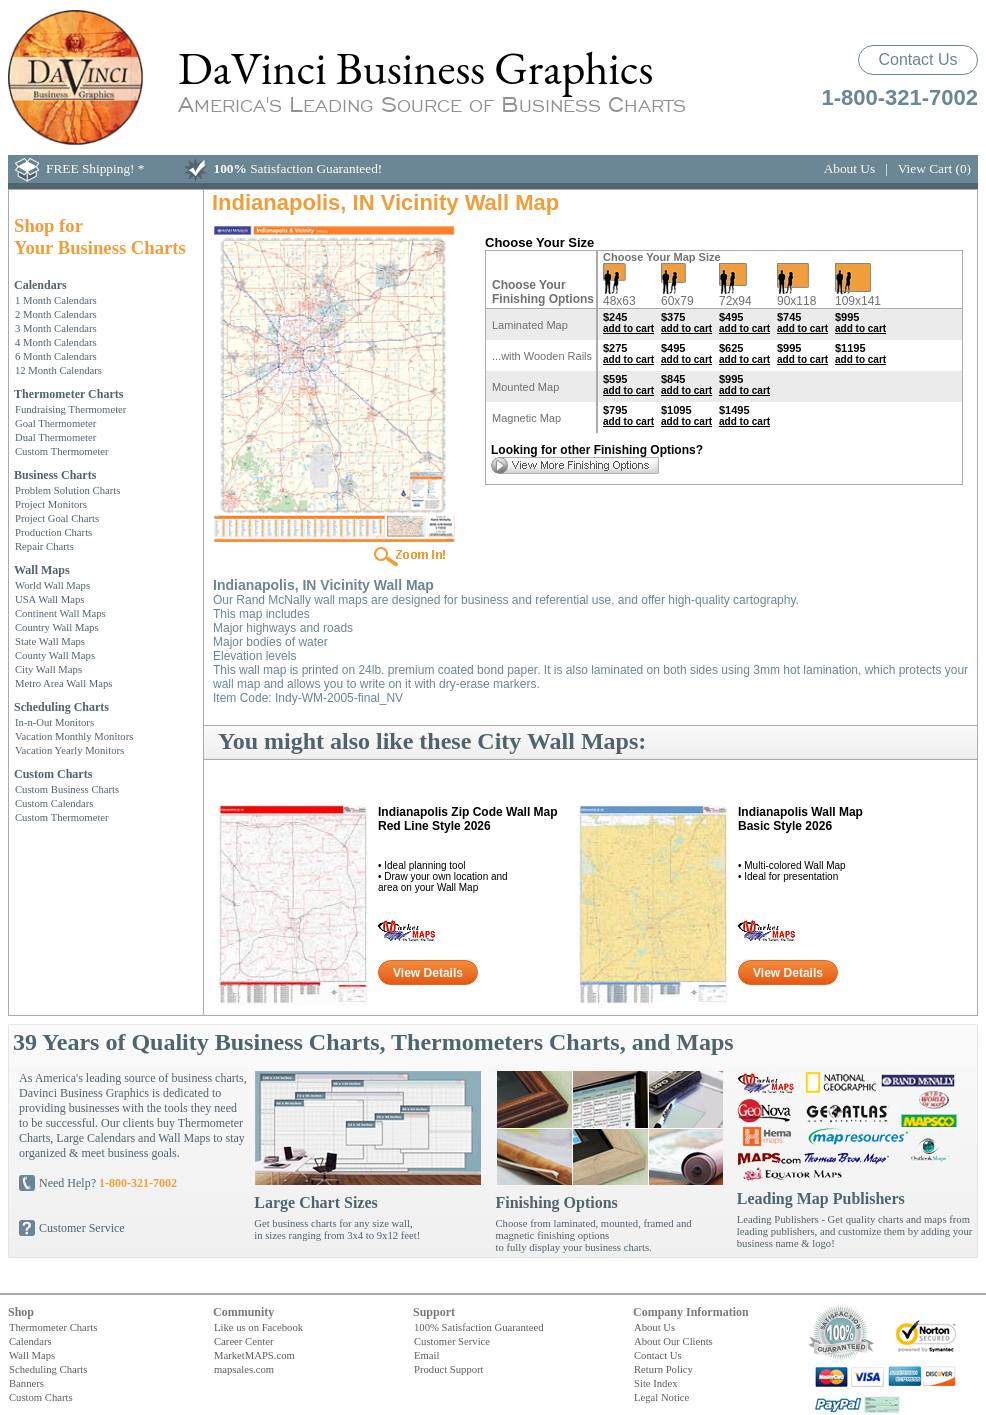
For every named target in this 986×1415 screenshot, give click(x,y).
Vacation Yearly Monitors (69, 750)
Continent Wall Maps (60, 613)
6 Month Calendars (56, 356)
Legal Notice (661, 1397)
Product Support (449, 1369)
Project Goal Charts (57, 518)
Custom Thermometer (62, 451)
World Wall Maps (52, 585)
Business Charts (55, 475)
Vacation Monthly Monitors (74, 736)
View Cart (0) (934, 168)
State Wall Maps (50, 641)
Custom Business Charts (67, 789)
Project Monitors (51, 504)
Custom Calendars (54, 803)
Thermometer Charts (68, 394)
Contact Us (917, 59)
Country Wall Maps (57, 627)
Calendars (40, 285)
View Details (428, 973)
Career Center (243, 1341)
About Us (849, 168)
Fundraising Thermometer (70, 409)
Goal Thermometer (55, 423)
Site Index (656, 1383)
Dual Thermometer (55, 437)
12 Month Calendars (58, 370)
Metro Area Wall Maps (64, 683)
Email (426, 1355)
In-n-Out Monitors (54, 722)
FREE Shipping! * (95, 168)
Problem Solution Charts (67, 490)
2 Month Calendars (56, 314)
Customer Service (82, 1228)
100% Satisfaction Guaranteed (479, 1327)
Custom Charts (53, 774)
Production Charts (53, 532)
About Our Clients (673, 1341)
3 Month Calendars (56, 328)
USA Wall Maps (49, 599)
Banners (26, 1383)
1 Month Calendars (56, 300)
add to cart (628, 328)
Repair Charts (44, 546)
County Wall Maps (55, 655)
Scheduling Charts (61, 707)
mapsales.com (244, 1369)
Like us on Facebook (258, 1327)
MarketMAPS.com (254, 1355)
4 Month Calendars (56, 342)
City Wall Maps (48, 669)
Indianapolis (468, 819)
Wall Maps (42, 570)
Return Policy (663, 1369)
